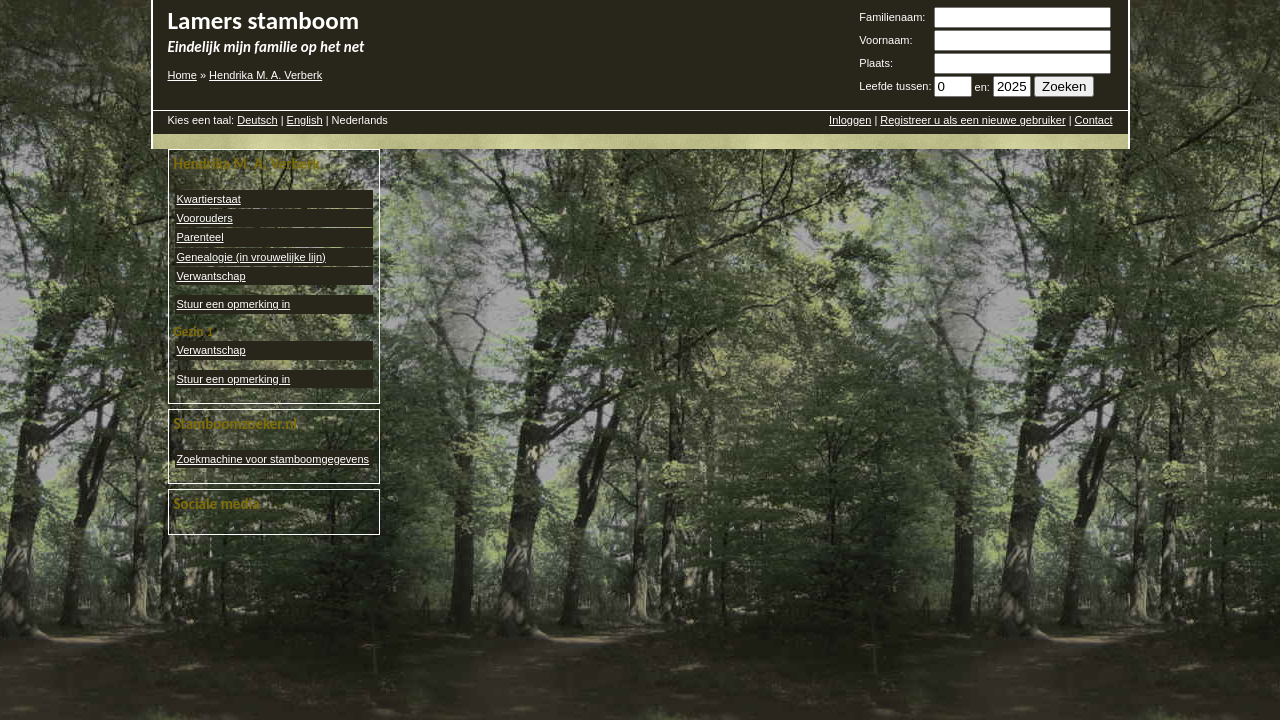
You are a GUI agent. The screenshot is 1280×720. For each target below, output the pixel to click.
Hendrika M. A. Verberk (265, 75)
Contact (1094, 120)
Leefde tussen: (895, 86)
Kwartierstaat (209, 199)
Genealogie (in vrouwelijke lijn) (251, 257)
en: (982, 87)
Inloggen (850, 120)
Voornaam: (885, 40)
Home (182, 75)
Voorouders (205, 218)
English (305, 120)
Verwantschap (211, 276)
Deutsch (257, 120)
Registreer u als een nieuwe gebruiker (972, 120)
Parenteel (200, 237)
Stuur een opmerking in (234, 304)
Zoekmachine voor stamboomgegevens (273, 459)
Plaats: (876, 63)
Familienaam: (892, 17)
